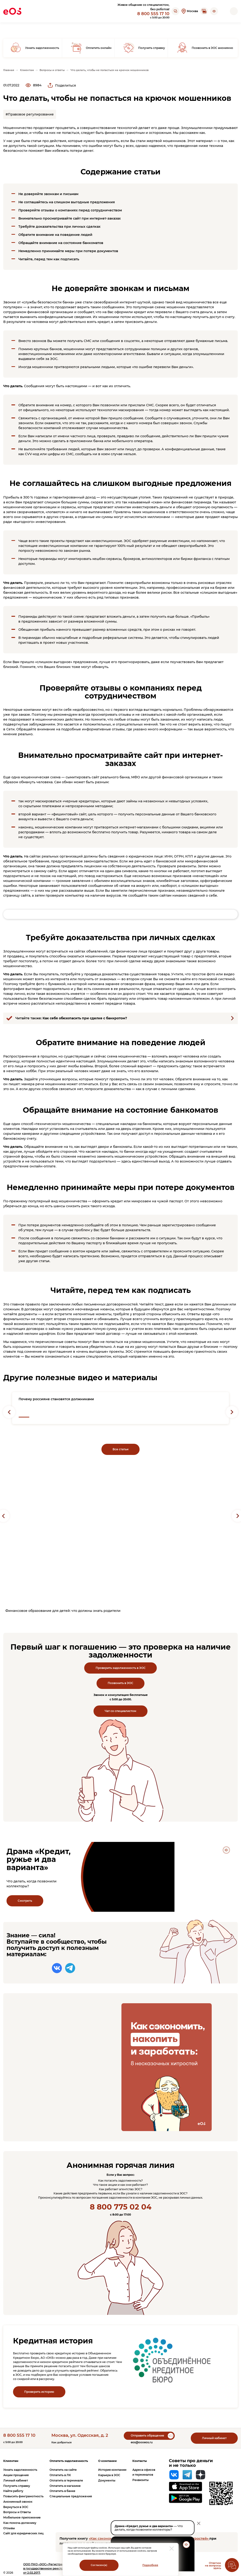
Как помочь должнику (19, 2523)
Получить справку (16, 2486)
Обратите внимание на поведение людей (55, 235)
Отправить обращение (147, 2435)
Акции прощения (16, 2475)
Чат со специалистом (120, 1711)
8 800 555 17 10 (153, 13)
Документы (106, 2480)
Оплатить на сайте (63, 2469)
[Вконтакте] (174, 2475)
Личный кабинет (214, 2438)
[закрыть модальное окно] (172, 2548)
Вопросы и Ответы (17, 2512)
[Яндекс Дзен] (200, 2475)
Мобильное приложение (22, 2517)
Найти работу (13, 2491)
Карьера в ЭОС (109, 2475)
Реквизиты (140, 2480)
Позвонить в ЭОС (120, 1683)
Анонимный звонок (17, 2501)
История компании (112, 2469)
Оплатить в (60, 2475)
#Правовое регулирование (30, 114)
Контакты (139, 2461)
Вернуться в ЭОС (15, 2507)
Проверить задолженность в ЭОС (121, 1668)
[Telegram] (187, 2475)
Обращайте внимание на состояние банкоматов (60, 243)
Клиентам (10, 2461)
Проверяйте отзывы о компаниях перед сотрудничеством (70, 210)
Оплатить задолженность (69, 2461)
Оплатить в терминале (66, 2480)
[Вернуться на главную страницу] (12, 11)
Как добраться (61, 2442)
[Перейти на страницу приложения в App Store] (185, 2486)
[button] (214, 11)
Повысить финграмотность (23, 2496)
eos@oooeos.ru (142, 2442)
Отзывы (9, 2528)
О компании (107, 2461)
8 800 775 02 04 (120, 2207)
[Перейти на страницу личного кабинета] (224, 11)
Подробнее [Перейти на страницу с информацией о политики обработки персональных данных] (150, 2565)
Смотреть (25, 1900)
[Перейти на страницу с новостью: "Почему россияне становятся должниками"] (120, 1408)
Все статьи (120, 1449)
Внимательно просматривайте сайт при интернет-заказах (69, 218)
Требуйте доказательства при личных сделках (59, 226)
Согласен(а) (99, 2565)
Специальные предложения (71, 2496)
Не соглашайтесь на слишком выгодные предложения (66, 202)
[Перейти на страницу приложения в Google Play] (185, 2498)
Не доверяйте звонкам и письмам (48, 194)
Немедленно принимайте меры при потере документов (68, 251)
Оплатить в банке (62, 2491)
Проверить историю (39, 2391)
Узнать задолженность (20, 2469)
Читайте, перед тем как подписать (48, 259)
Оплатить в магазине (65, 2486)
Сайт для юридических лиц (23, 2533)
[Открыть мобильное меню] (234, 11)
